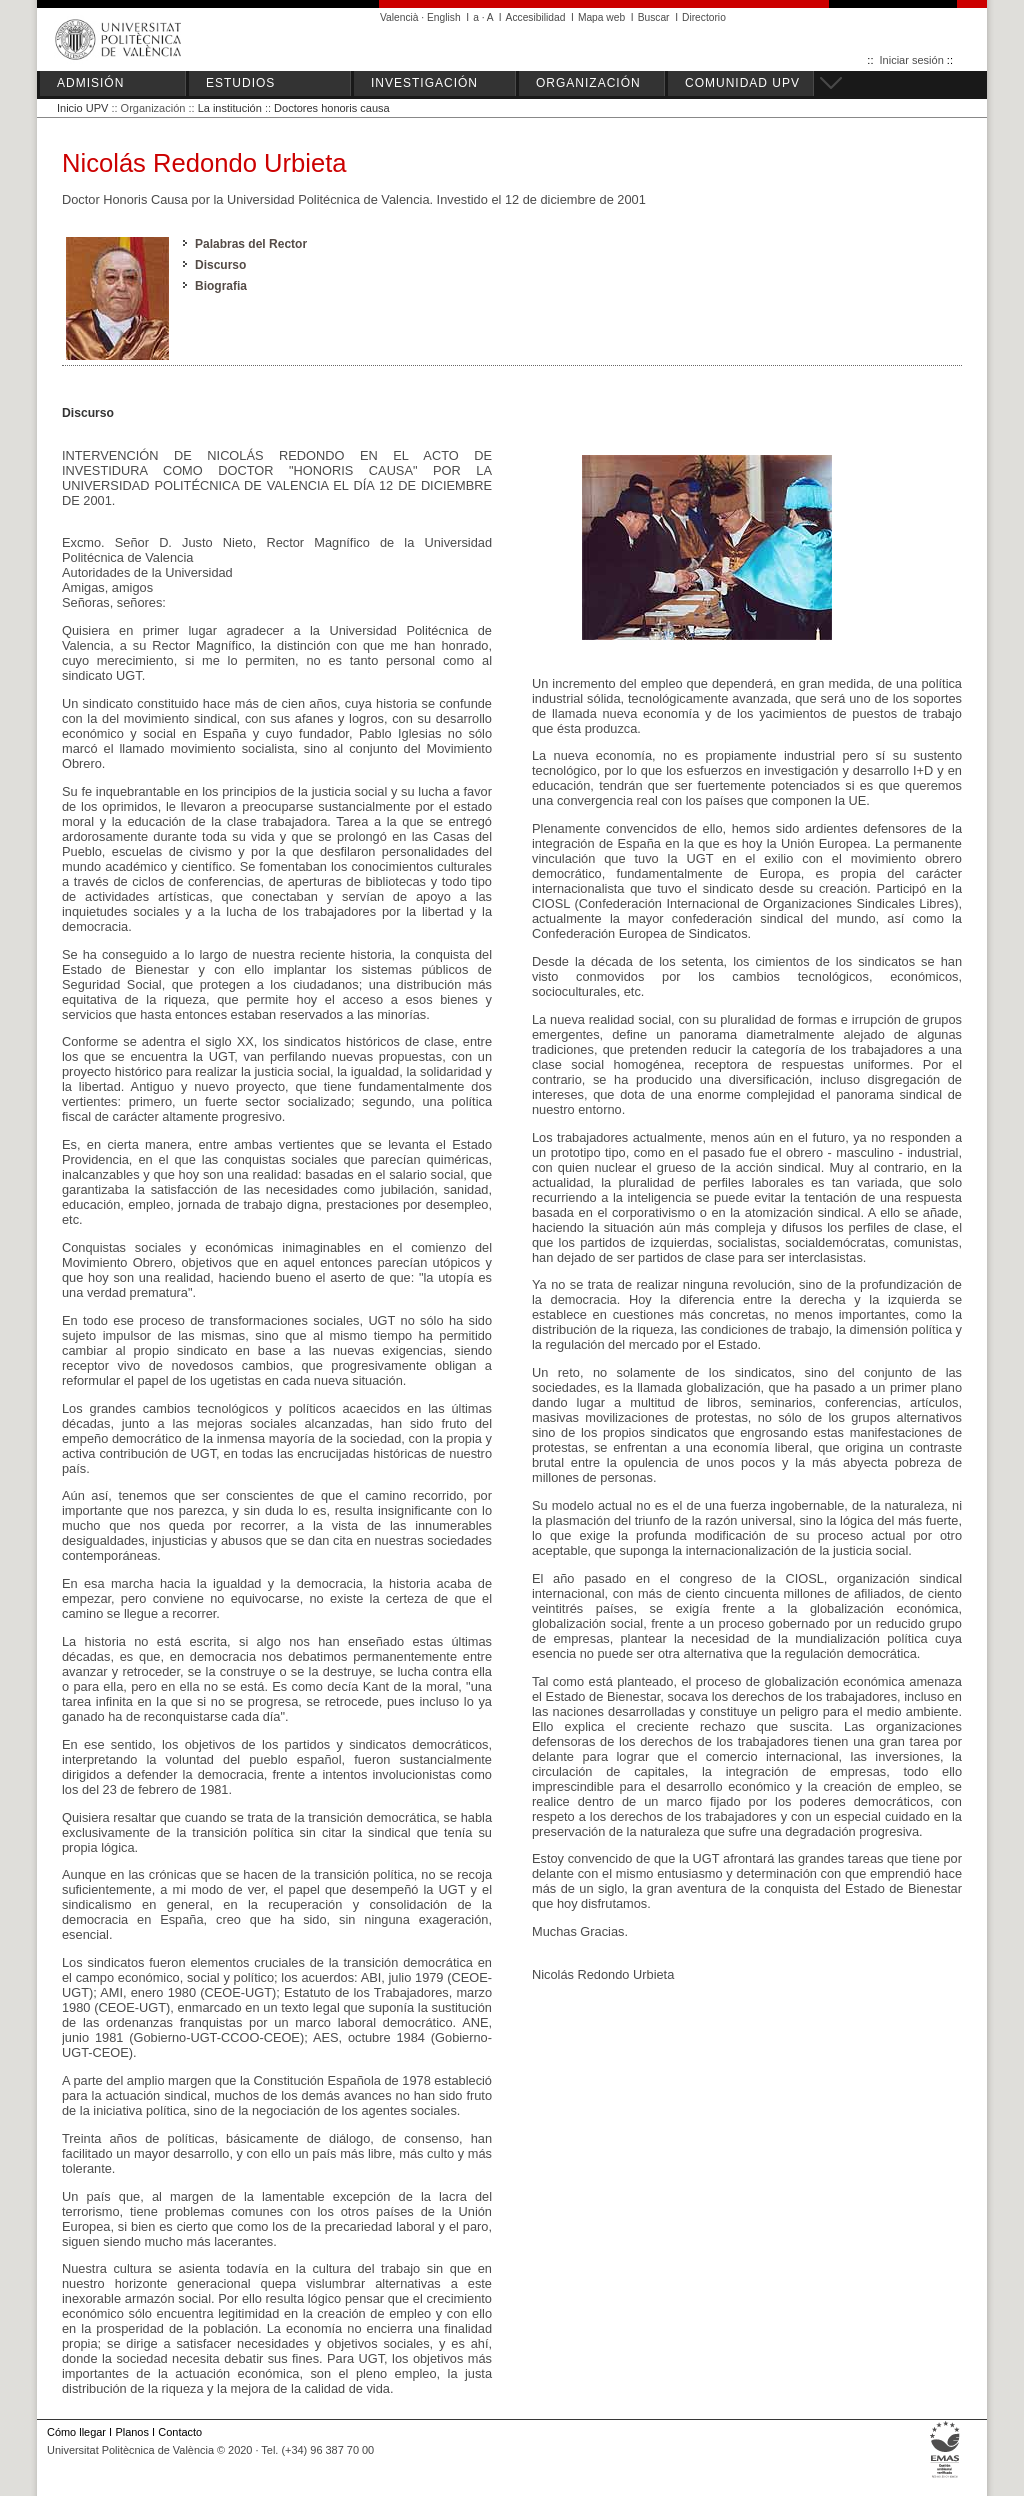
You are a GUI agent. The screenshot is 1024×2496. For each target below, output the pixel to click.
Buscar (654, 17)
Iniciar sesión (912, 60)
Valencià (399, 17)
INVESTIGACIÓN (424, 83)
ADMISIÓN (90, 83)
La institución (230, 108)
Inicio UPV (82, 108)
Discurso (220, 265)
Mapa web (601, 17)
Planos (131, 2432)
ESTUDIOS (240, 83)
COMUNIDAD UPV (742, 83)
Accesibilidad (536, 17)
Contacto (180, 2432)
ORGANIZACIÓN (588, 83)
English (444, 17)
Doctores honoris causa (332, 108)
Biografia (221, 286)
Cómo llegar (76, 2432)
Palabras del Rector (251, 244)
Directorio (704, 17)
